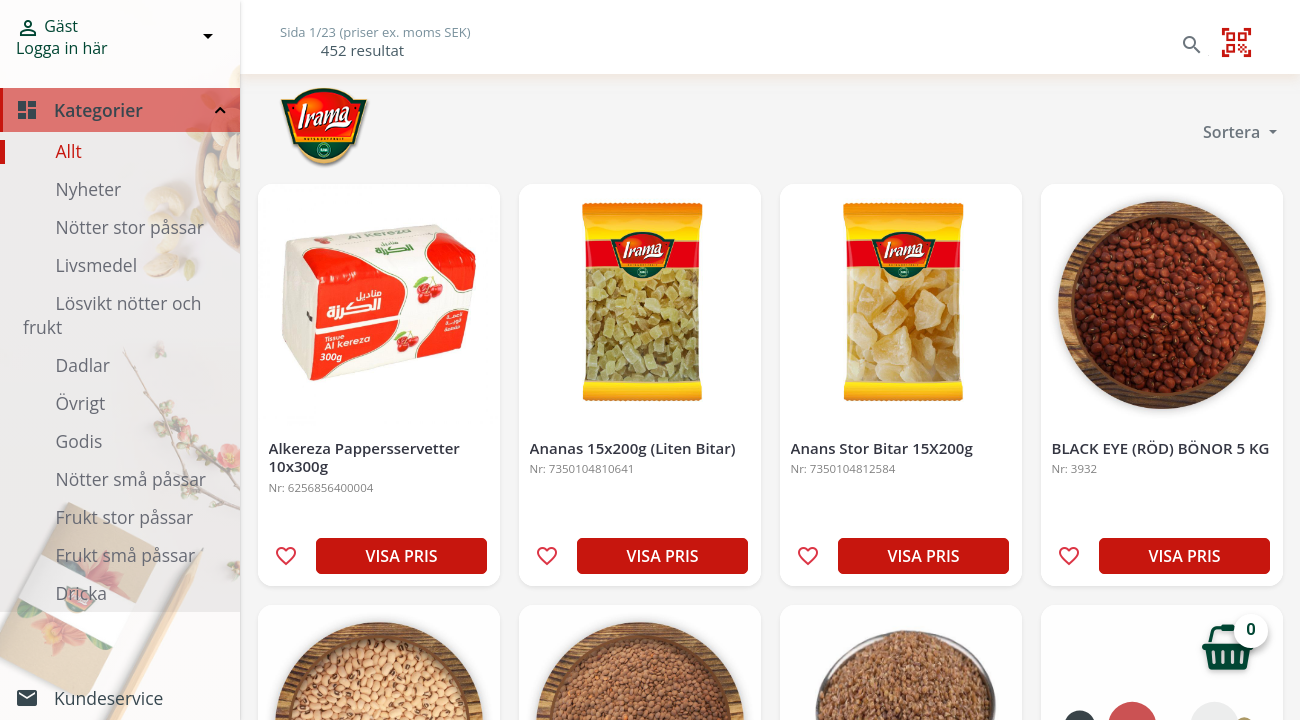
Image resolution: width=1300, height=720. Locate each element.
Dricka (82, 593)
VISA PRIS (402, 556)
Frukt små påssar (126, 555)
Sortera (1233, 132)
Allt (69, 151)
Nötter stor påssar (130, 227)
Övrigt (81, 403)
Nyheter (89, 189)
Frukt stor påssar (125, 517)
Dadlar (83, 365)
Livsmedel (97, 265)
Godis (79, 441)
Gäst (62, 36)
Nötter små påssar (131, 479)
